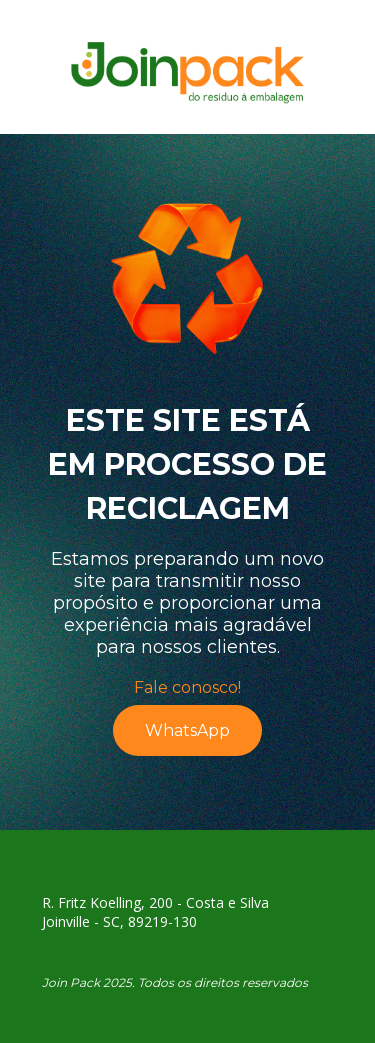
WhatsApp (187, 730)
